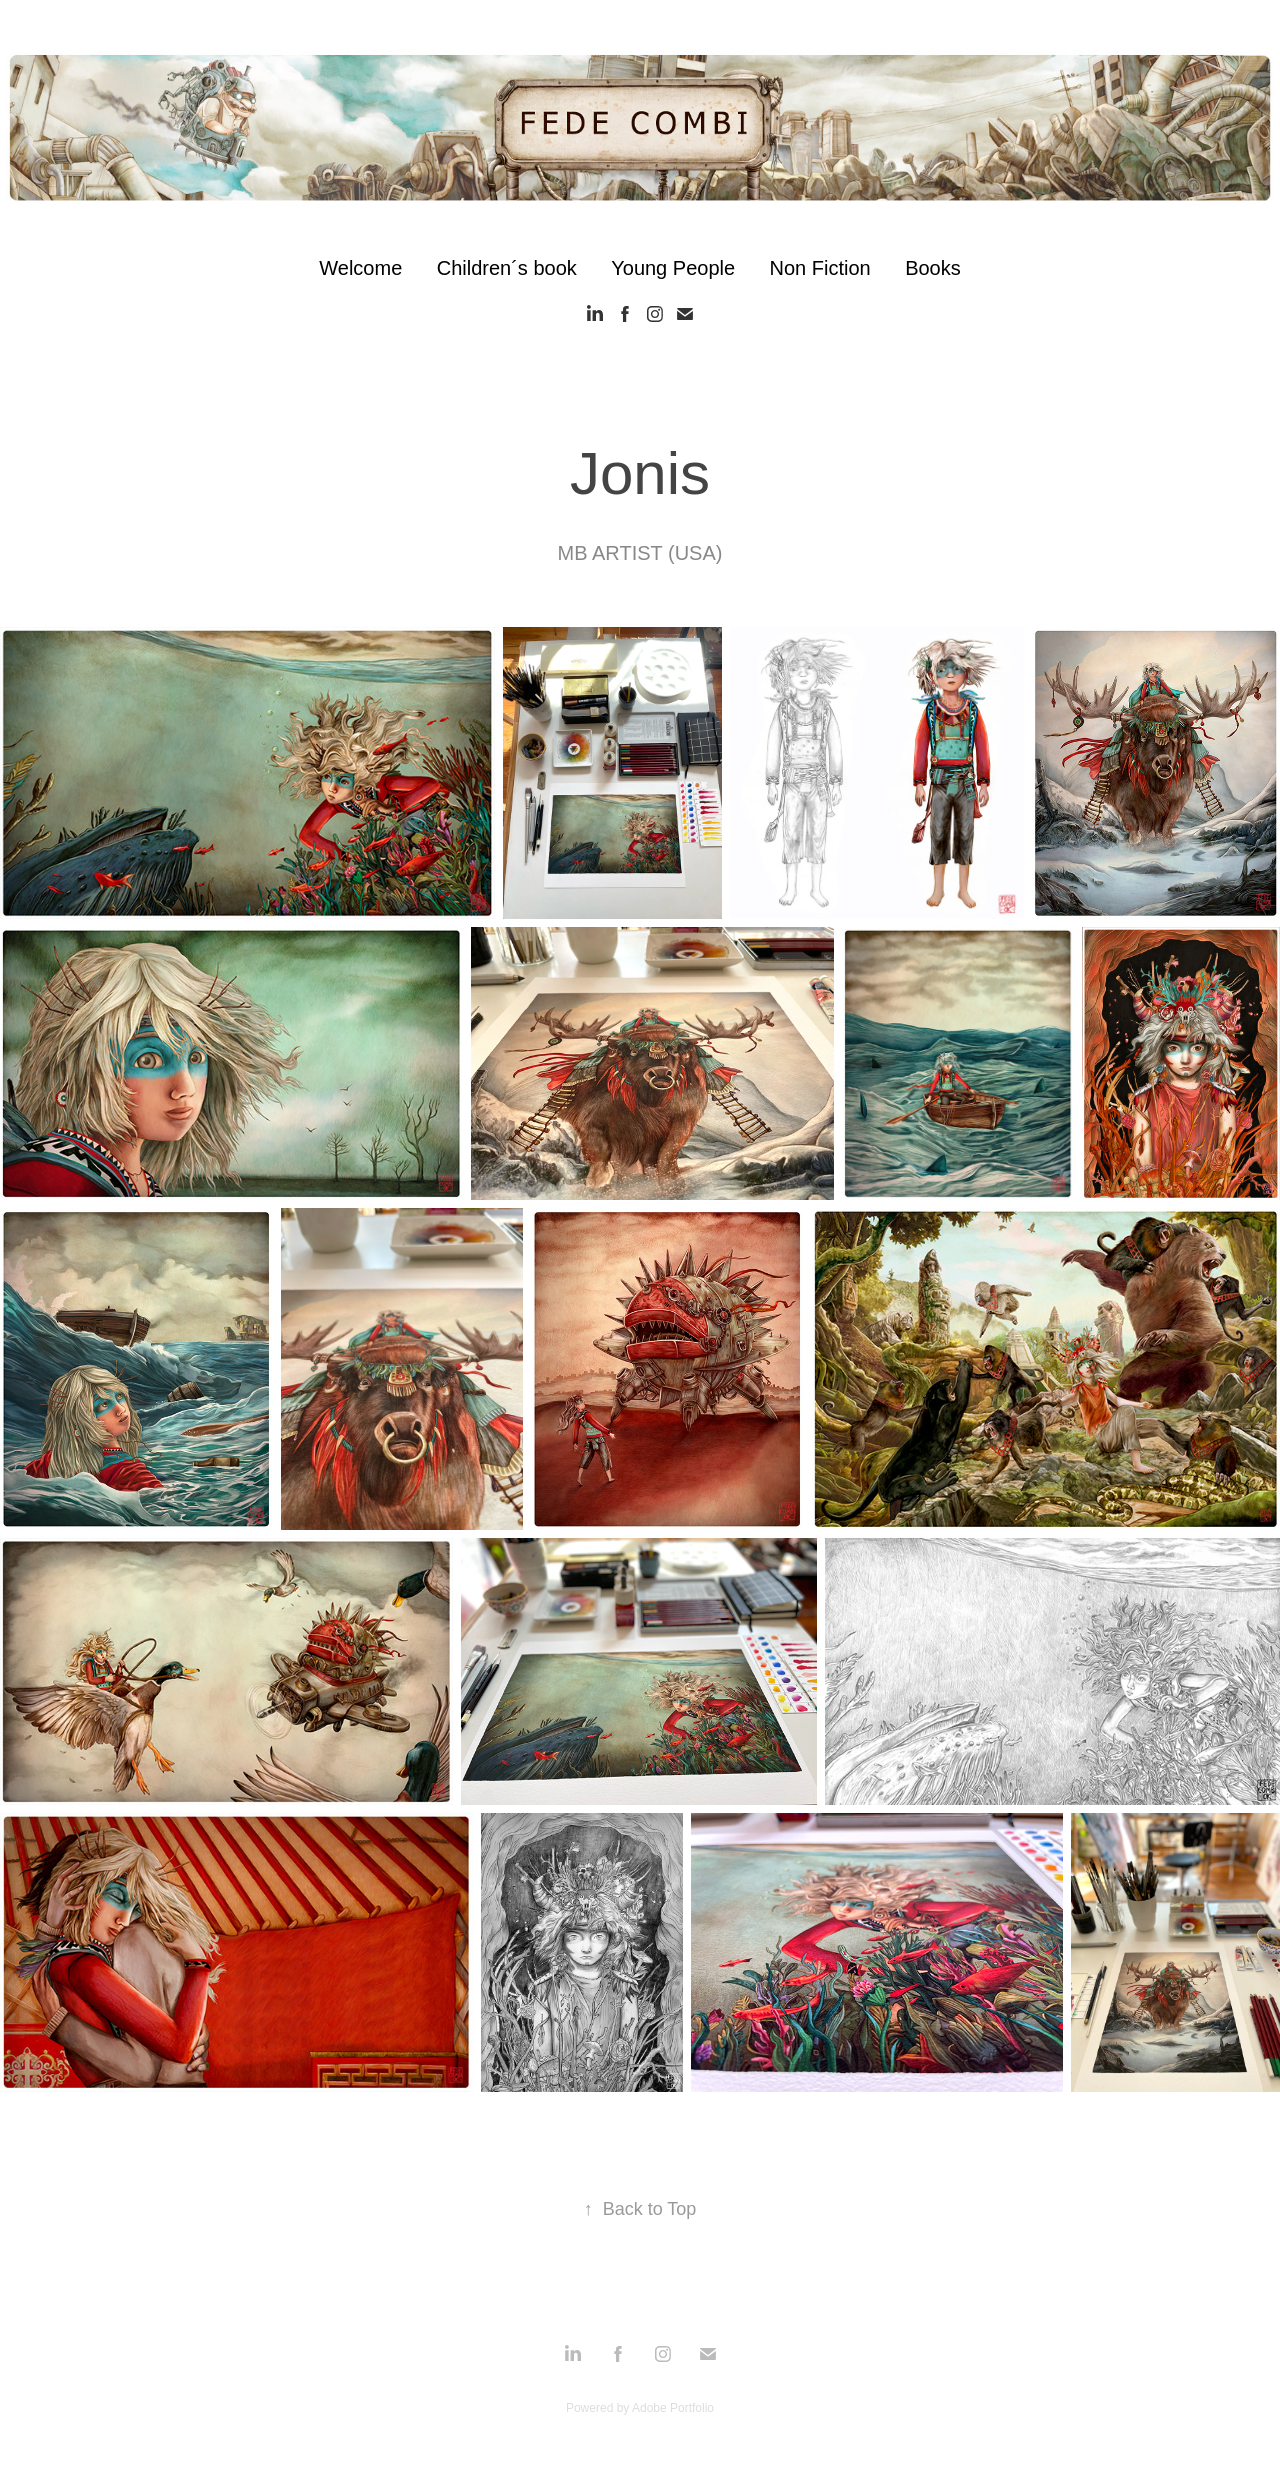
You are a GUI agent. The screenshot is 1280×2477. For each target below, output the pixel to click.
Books (933, 268)
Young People (673, 268)
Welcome (360, 268)
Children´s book (507, 268)
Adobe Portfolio (673, 2408)
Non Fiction (820, 268)
